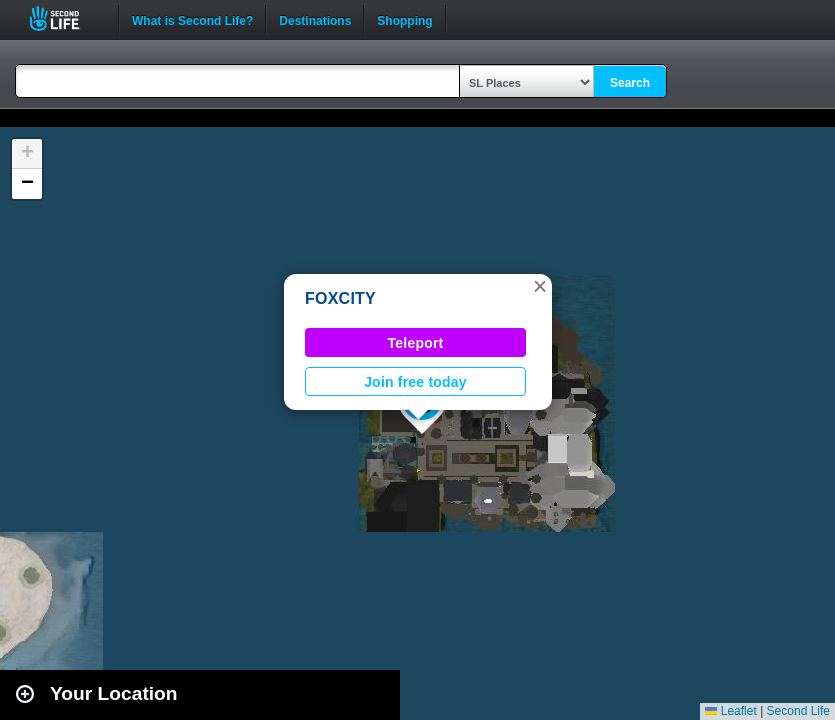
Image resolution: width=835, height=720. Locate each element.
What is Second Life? (192, 19)
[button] (540, 286)
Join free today (415, 382)
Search (630, 83)
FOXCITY (340, 298)
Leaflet (730, 711)
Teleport (416, 343)
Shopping (404, 19)
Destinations (315, 19)
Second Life (65, 18)
